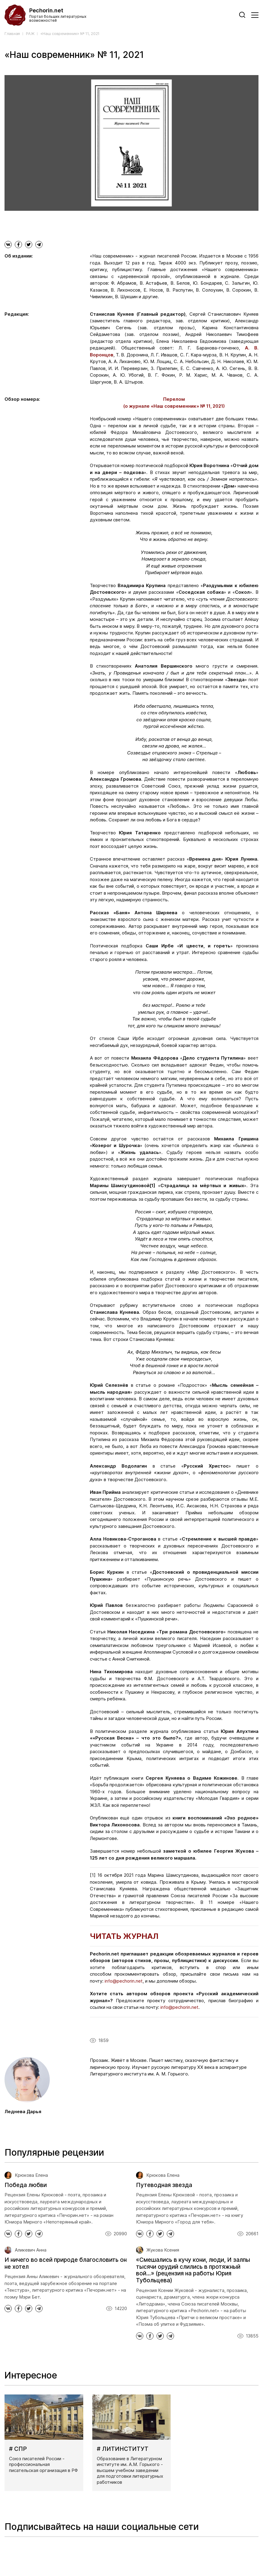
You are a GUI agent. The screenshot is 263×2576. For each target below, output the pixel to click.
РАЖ (30, 34)
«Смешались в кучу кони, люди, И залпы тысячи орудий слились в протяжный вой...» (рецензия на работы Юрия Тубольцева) (193, 2270)
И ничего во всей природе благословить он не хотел (66, 2263)
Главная (12, 34)
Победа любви (26, 2185)
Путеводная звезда (164, 2185)
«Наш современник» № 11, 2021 (70, 34)
